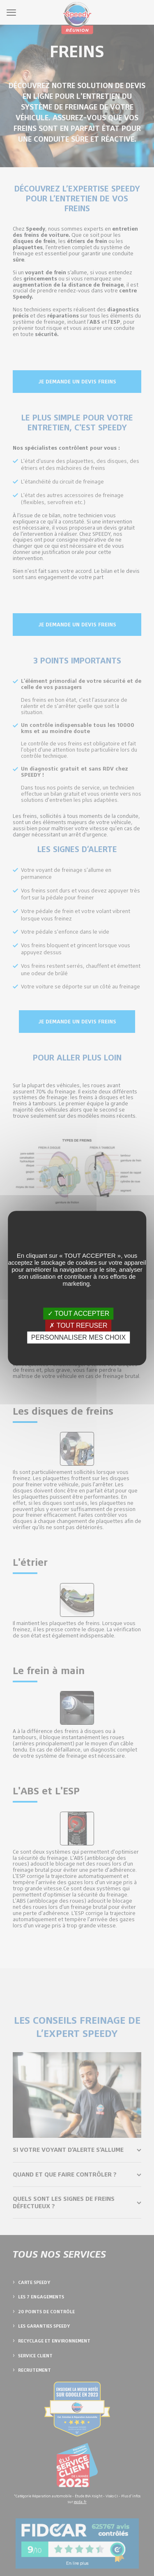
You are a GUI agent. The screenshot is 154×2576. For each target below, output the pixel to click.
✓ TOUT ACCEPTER (79, 1313)
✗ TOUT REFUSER (78, 1325)
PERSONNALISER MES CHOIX (78, 1337)
